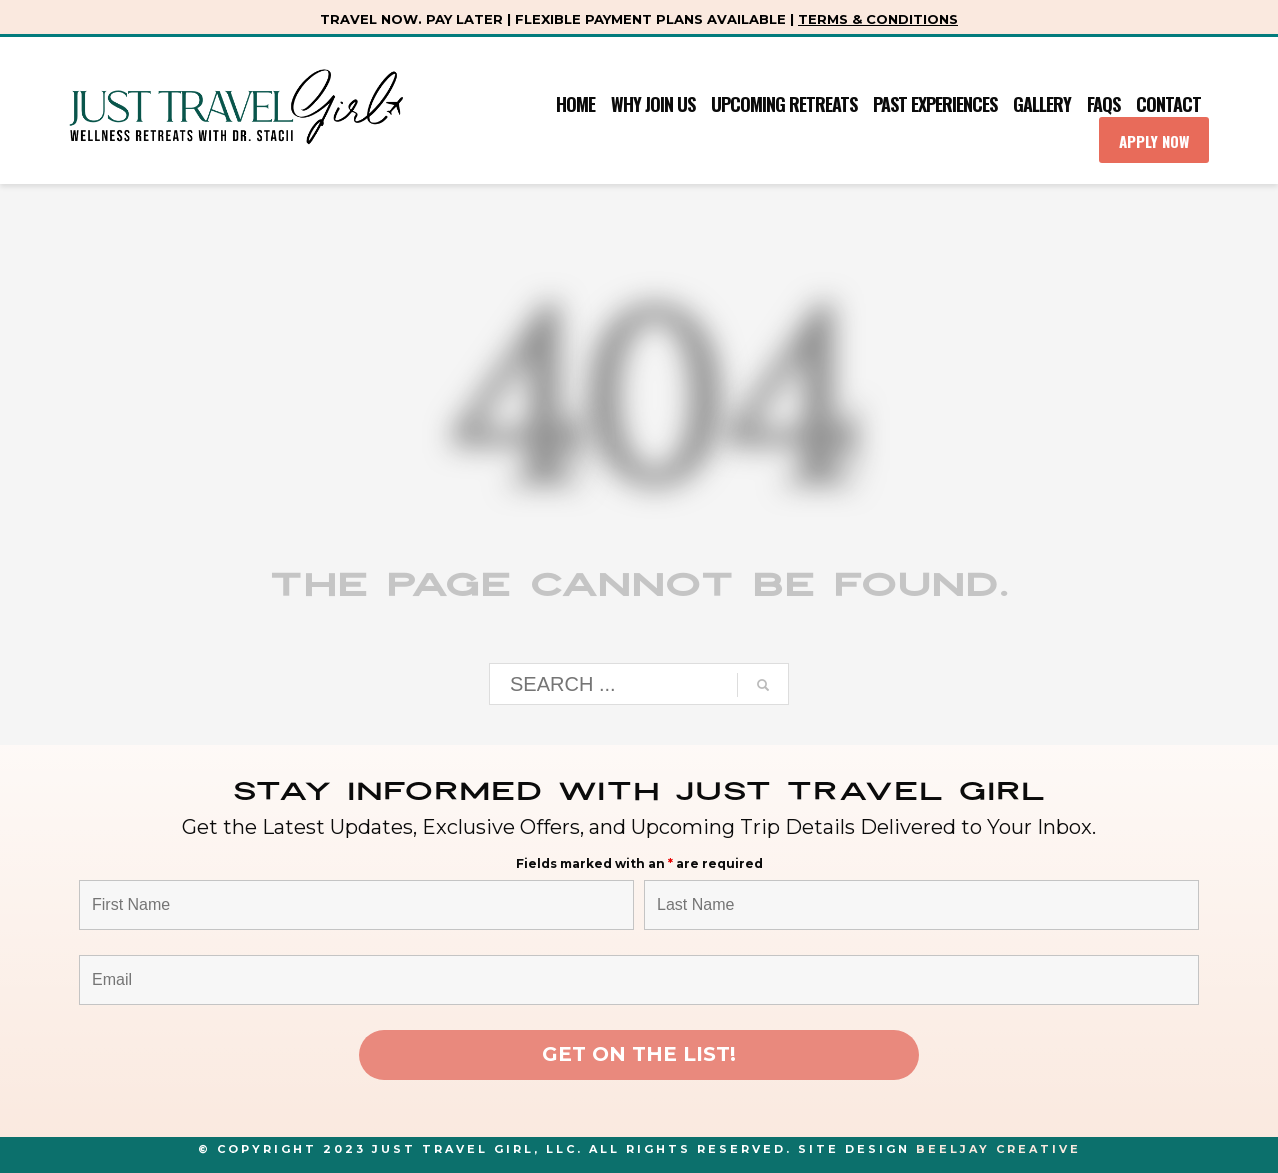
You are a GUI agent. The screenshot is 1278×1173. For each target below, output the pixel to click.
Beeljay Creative (998, 1149)
